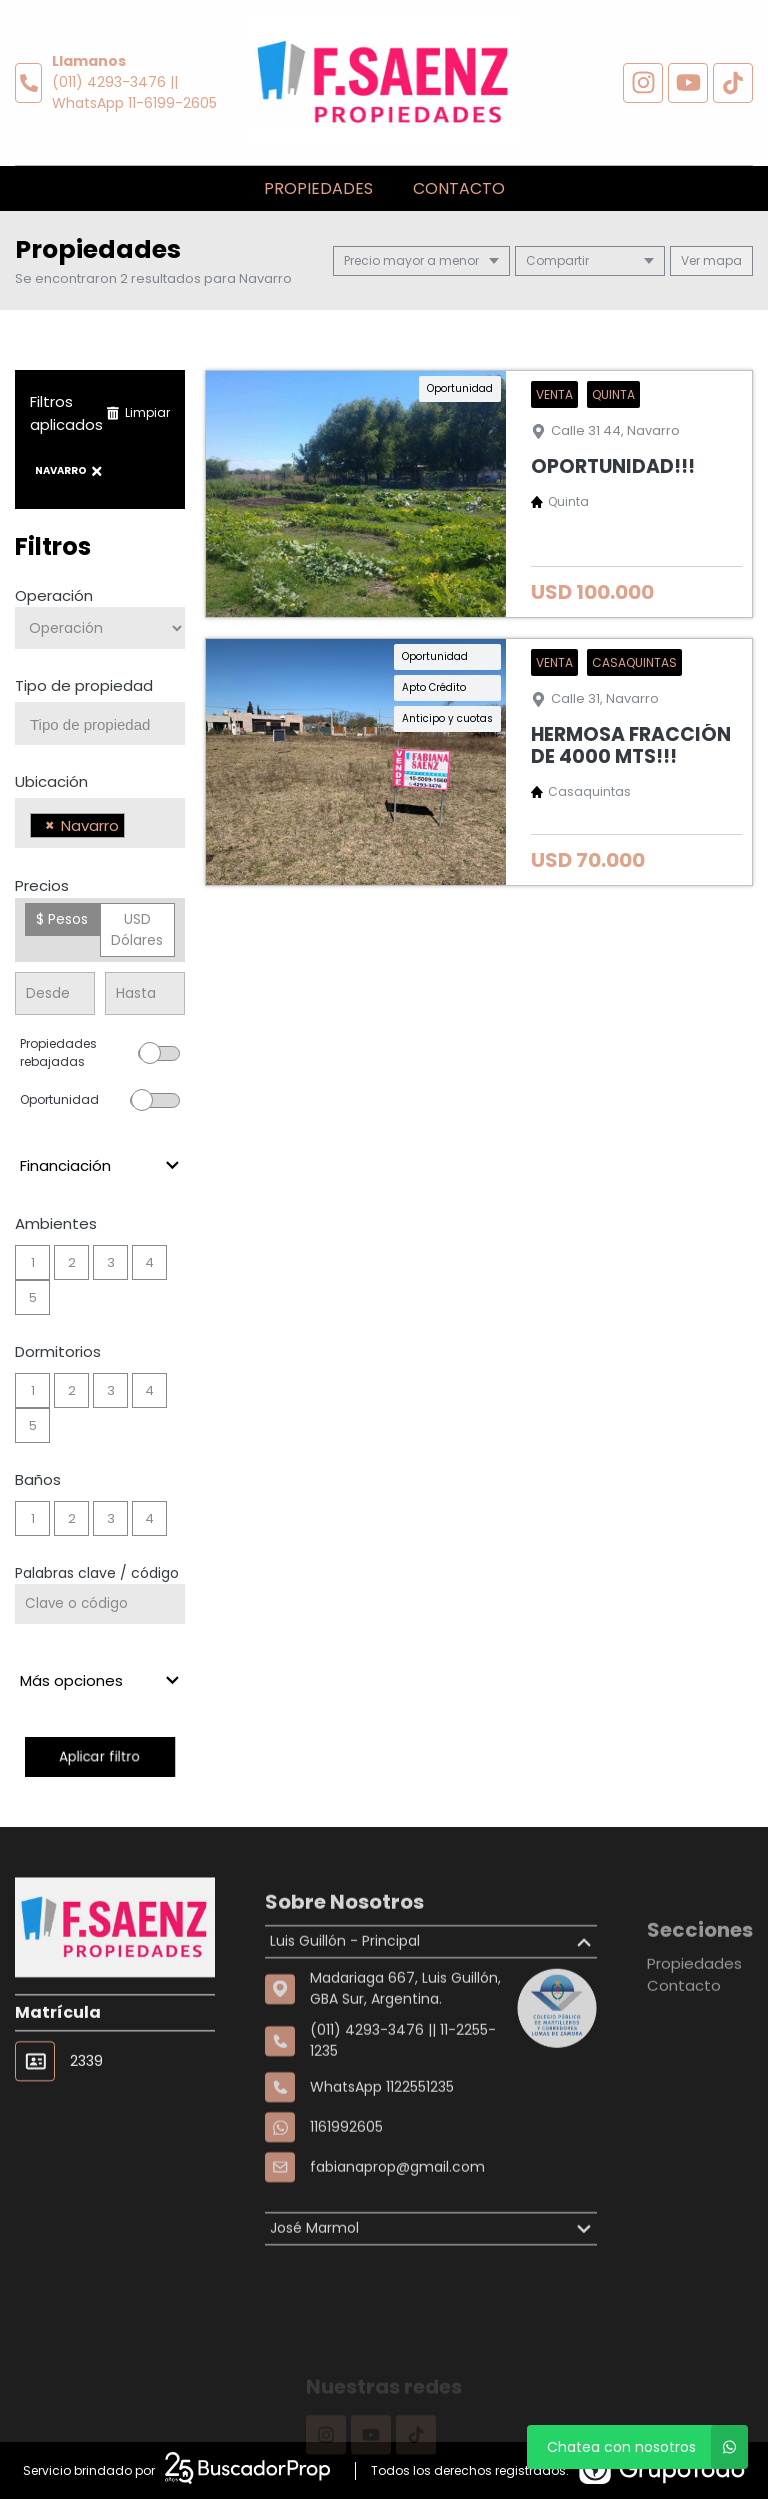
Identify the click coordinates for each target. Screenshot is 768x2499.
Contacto (459, 188)
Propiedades (318, 188)
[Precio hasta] (145, 993)
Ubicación (51, 781)
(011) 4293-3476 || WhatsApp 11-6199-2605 (134, 92)
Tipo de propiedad (84, 685)
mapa (711, 260)
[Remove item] (50, 825)
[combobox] (100, 723)
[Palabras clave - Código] (100, 1604)
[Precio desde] (55, 993)
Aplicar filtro (100, 1756)
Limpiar (138, 412)
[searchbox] (107, 725)
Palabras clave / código (97, 1573)
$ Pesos (62, 919)
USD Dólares (137, 929)
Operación (54, 595)
